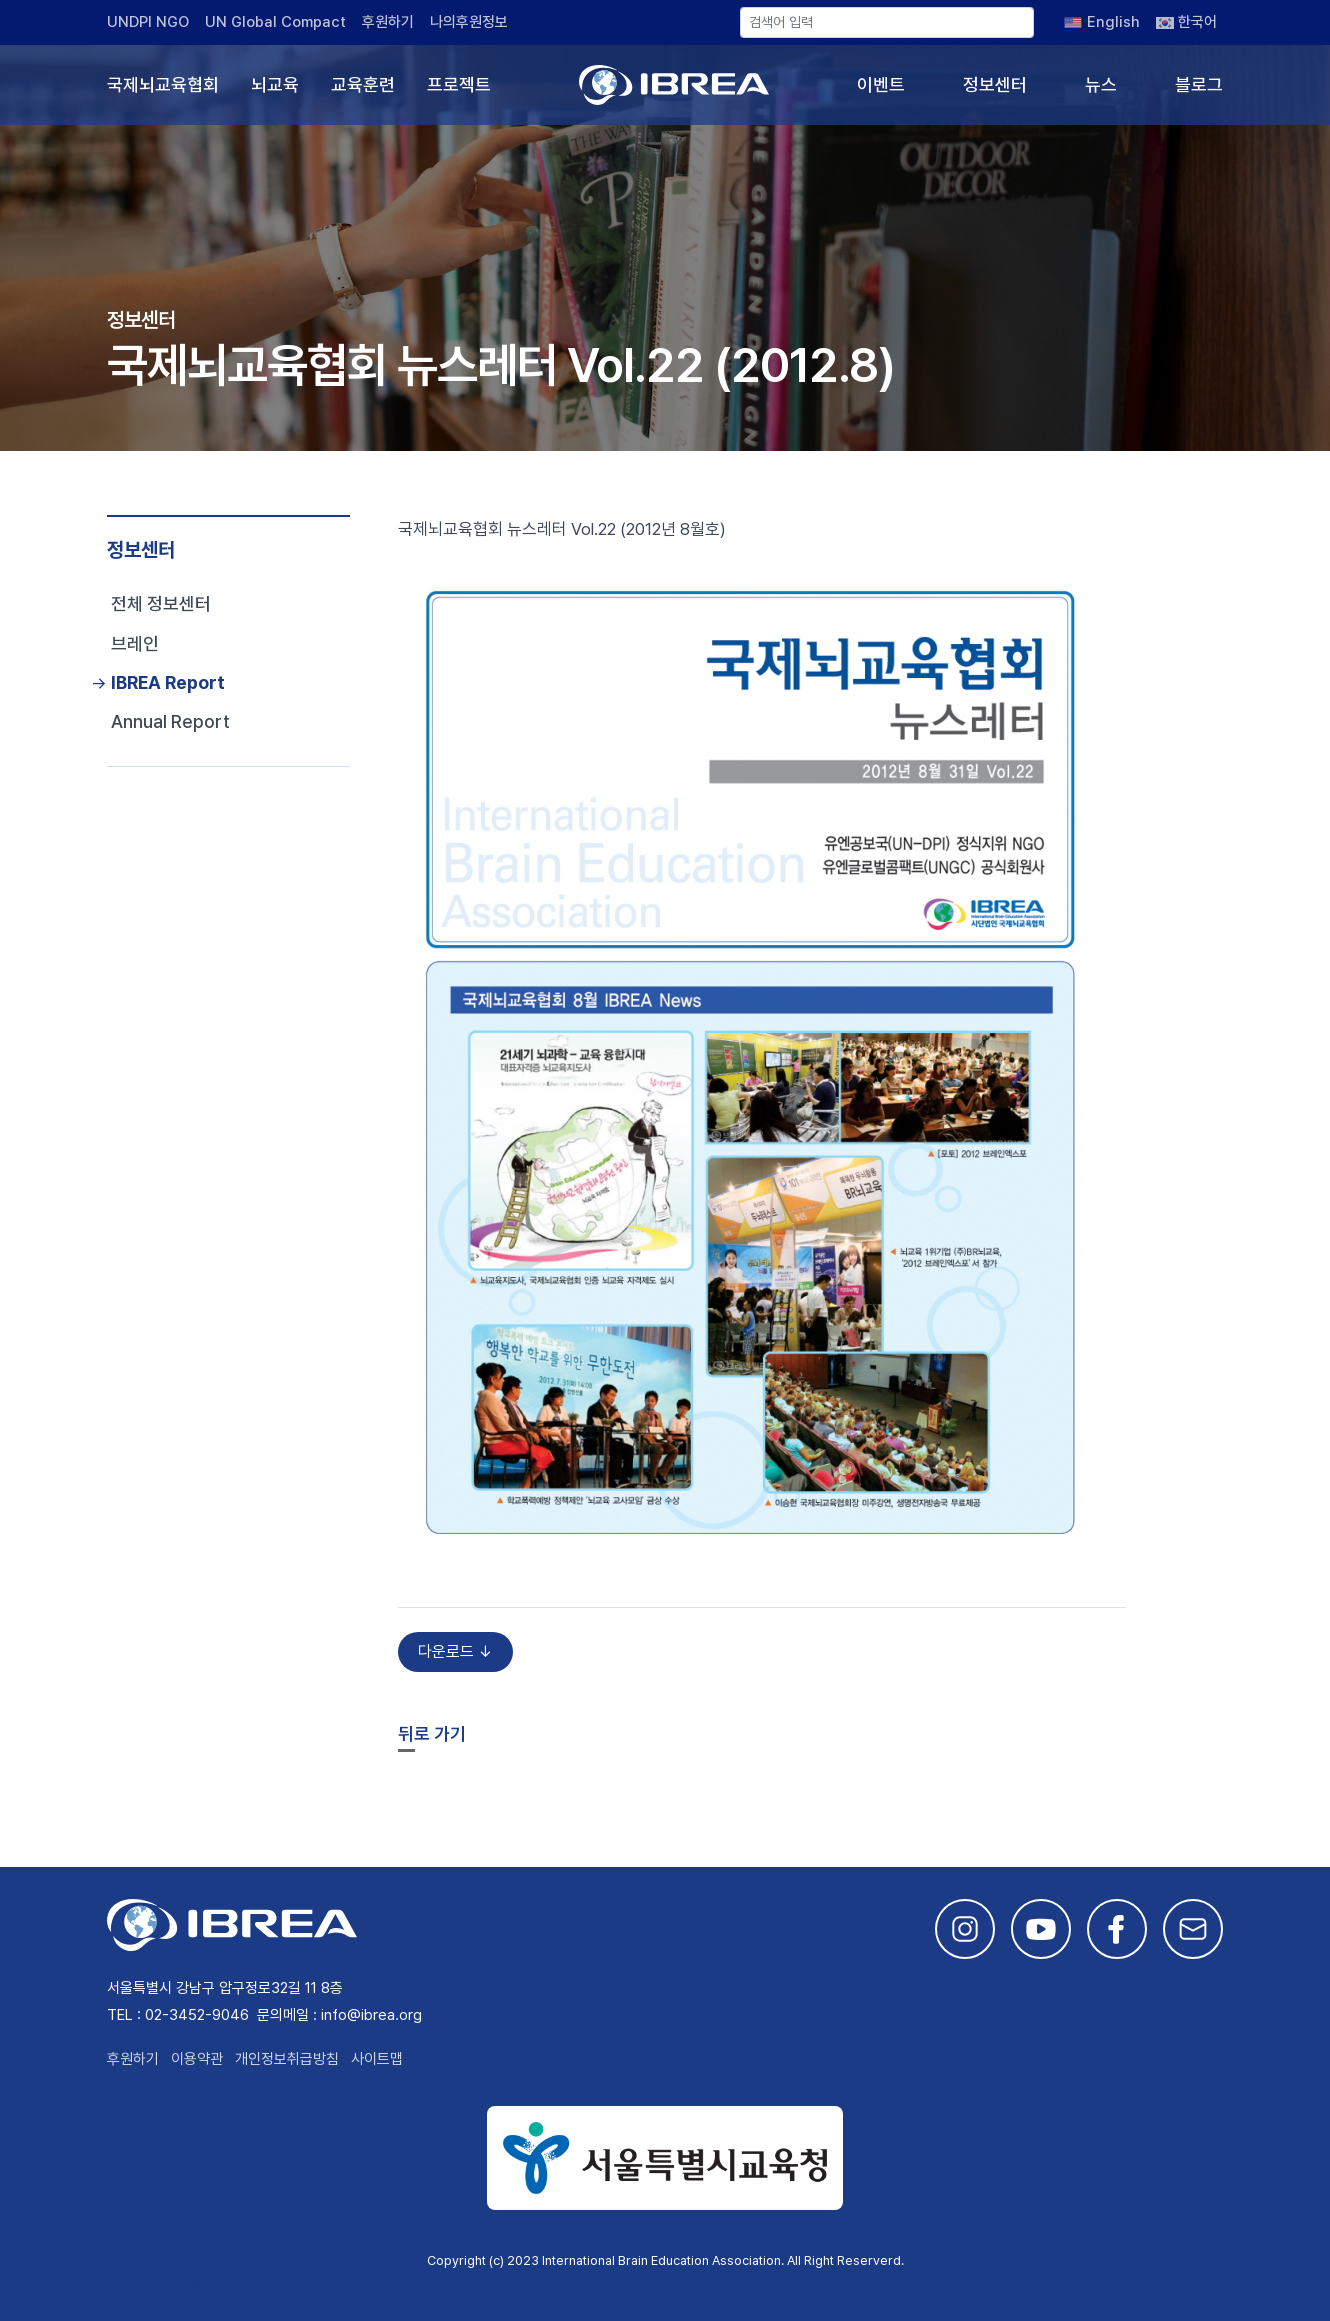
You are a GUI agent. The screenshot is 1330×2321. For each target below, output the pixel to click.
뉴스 (1101, 84)
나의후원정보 (469, 22)
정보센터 (995, 84)
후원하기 (388, 22)
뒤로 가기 (432, 1733)
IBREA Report (168, 682)
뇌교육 (275, 84)
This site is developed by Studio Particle (257, 2284)
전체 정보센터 (161, 603)
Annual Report (170, 721)
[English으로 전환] (1102, 22)
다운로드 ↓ (455, 1651)
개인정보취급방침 (287, 2059)
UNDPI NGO (148, 22)
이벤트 (881, 84)
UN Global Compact (275, 22)
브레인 (135, 643)
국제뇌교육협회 (163, 84)
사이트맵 (377, 2059)
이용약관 (197, 2059)
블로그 (1199, 84)
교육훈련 (363, 84)
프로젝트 (459, 84)
